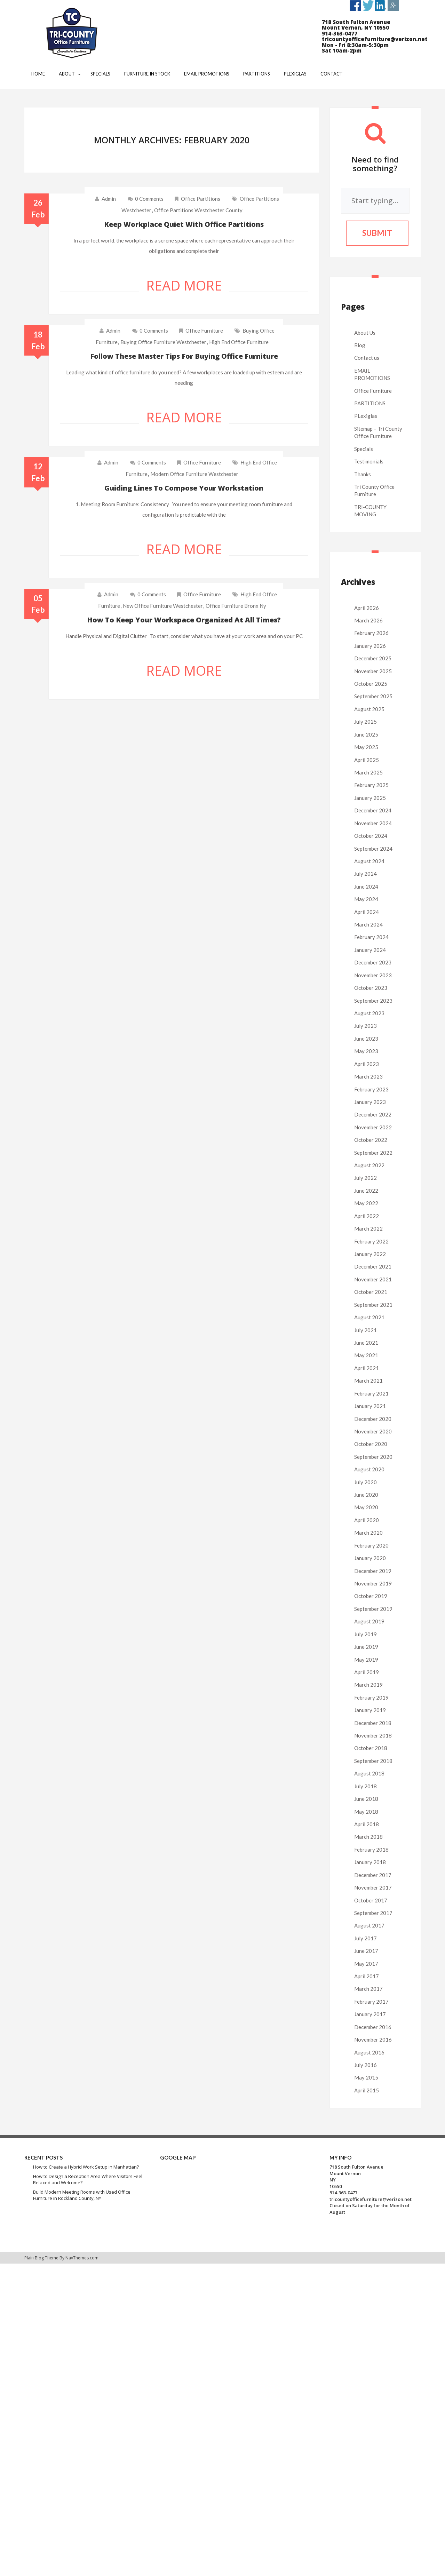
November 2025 (373, 671)
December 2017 (372, 1875)
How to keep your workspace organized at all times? (184, 620)
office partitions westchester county (198, 210)
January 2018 (370, 1862)
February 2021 (371, 1393)
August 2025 (369, 709)
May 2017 (366, 1964)
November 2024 (373, 823)
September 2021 (373, 1305)
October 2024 (370, 836)
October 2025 (370, 684)
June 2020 (366, 1495)
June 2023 (366, 1038)
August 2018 (369, 1773)
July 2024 (365, 873)
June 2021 (366, 1342)
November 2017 (373, 1887)
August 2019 (369, 1621)
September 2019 (373, 1609)
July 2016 (365, 2065)
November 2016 (373, 2039)
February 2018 (371, 1849)
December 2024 (372, 810)
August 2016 (369, 2052)
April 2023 (366, 1064)
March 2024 (368, 924)
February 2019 (371, 1697)
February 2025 (371, 785)
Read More (184, 285)
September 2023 (373, 1000)
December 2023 (372, 962)
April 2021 (366, 1368)
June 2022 (366, 1190)
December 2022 (372, 1114)
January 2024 (370, 950)
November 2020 (373, 1431)
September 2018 (373, 1761)
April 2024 (366, 912)
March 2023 (368, 1076)
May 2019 (366, 1659)
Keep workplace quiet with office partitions (184, 224)
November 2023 (373, 975)
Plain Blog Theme (41, 2258)
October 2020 (370, 1444)
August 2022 (369, 1165)
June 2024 (366, 886)
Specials (363, 449)
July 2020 (365, 1482)
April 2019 (366, 1672)
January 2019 (370, 1710)
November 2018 (373, 1735)
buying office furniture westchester (163, 342)
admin (109, 199)
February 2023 (371, 1089)
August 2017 (369, 1925)
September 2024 (373, 848)
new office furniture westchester (163, 606)
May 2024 (366, 899)
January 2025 (370, 798)
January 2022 (370, 1254)
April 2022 (366, 1216)
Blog (359, 345)
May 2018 (366, 1811)
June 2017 (366, 1951)
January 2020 (370, 1558)
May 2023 (366, 1051)
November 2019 (373, 1583)
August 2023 (369, 1013)
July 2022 (365, 1178)
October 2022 (370, 1140)
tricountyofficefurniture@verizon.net (370, 2199)
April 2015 (366, 2090)
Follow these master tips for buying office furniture (184, 356)
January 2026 (370, 646)
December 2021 (372, 1266)
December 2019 (372, 1571)
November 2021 (373, 1279)
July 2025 (365, 721)
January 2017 (370, 2014)
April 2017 (366, 1976)
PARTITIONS (370, 403)
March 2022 (368, 1228)
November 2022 (373, 1127)
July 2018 (365, 1786)
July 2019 (365, 1634)
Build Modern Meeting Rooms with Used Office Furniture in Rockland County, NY (81, 2195)
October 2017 (370, 1900)
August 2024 (369, 861)
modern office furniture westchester (194, 474)
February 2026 (371, 633)
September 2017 (373, 1913)
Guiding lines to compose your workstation (183, 488)
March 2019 (368, 1684)
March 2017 (368, 1989)
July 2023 (365, 1026)
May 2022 (366, 1203)
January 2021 (370, 1406)
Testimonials (368, 461)
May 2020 (366, 1507)
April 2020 (366, 1520)
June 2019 (366, 1647)
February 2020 (371, 1545)
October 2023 (370, 988)
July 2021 (365, 1330)
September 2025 (373, 696)
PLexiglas (365, 416)
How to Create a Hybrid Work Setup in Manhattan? (86, 2167)
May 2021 (366, 1355)
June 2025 (366, 734)
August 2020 (369, 1469)
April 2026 (366, 608)
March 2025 (368, 772)
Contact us (366, 358)
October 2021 (370, 1292)
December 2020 (372, 1419)
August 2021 (369, 1317)
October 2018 (370, 1748)
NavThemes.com (81, 2258)
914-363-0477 (343, 2192)
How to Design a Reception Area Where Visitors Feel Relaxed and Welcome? (87, 2179)
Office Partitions (200, 199)
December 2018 (372, 1723)
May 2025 (366, 747)
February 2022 (371, 1241)
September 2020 (373, 1457)
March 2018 (368, 1837)
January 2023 (370, 1102)
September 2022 (373, 1153)
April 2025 (366, 760)
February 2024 (371, 937)
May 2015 (366, 2077)
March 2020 (368, 1532)
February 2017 (371, 2001)
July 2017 (365, 1938)
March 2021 (368, 1380)
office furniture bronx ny (236, 606)
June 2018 (366, 1799)
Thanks (362, 474)
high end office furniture (239, 342)
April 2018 (366, 1824)
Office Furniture (204, 330)
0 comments (146, 199)
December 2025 (372, 658)
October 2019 (370, 1596)
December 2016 (372, 2027)
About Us (364, 332)
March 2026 (368, 620)
